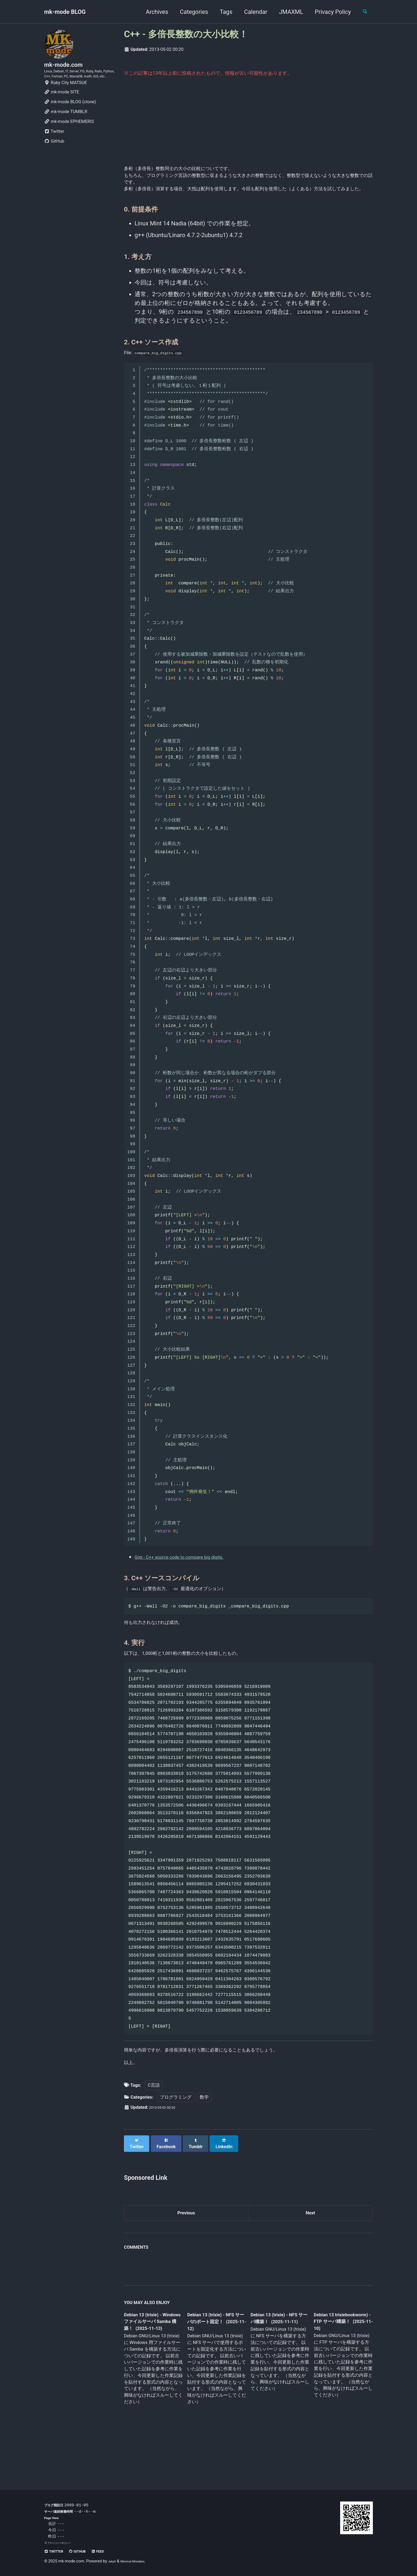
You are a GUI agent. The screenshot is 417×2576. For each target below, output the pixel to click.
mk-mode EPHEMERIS (69, 138)
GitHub (54, 157)
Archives (152, 12)
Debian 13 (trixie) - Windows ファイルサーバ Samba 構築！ (152, 2363)
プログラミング (175, 2138)
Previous (186, 2251)
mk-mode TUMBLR (65, 128)
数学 (204, 2138)
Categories (189, 12)
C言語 (154, 2126)
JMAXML (286, 12)
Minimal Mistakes (139, 2561)
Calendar (251, 12)
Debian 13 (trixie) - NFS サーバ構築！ (275, 2359)
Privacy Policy (328, 12)
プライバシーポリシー (61, 2543)
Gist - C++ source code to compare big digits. (193, 1580)
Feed (110, 2551)
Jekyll (113, 2561)
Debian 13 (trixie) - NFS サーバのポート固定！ (214, 2363)
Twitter (54, 148)
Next (310, 2251)
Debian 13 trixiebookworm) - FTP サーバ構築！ (338, 2362)
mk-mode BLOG (65, 12)
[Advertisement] (248, 125)
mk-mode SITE (61, 108)
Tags (221, 12)
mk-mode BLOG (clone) (70, 118)
